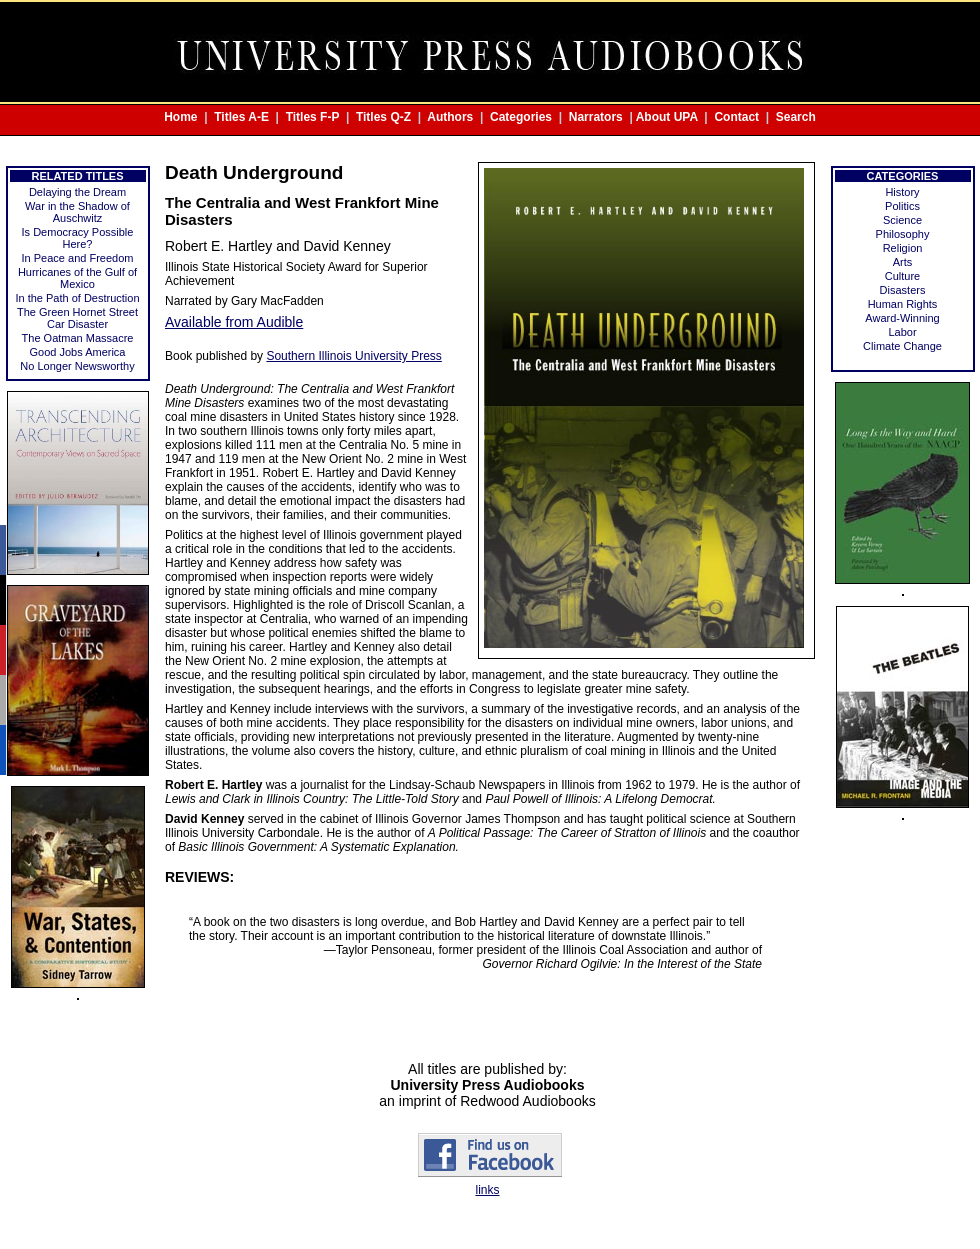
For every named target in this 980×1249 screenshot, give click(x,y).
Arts (903, 262)
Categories (521, 117)
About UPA (667, 117)
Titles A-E (241, 117)
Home (180, 117)
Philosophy (903, 234)
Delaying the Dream (77, 192)
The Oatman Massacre (78, 338)
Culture (902, 276)
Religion (903, 248)
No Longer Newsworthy (77, 366)
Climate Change (902, 346)
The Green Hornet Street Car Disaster (77, 318)
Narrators (596, 117)
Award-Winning (902, 318)
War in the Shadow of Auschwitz (77, 212)
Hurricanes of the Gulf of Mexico (77, 278)
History (902, 192)
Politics (902, 206)
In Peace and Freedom (78, 258)
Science (902, 220)
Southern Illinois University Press (353, 356)
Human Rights (903, 304)
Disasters (903, 290)
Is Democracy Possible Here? (78, 238)
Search (796, 117)
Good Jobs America (78, 352)
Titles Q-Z (383, 117)
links (487, 1190)
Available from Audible (234, 322)
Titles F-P (313, 117)
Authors (450, 117)
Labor (902, 332)
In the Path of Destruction (77, 298)
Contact (736, 117)
